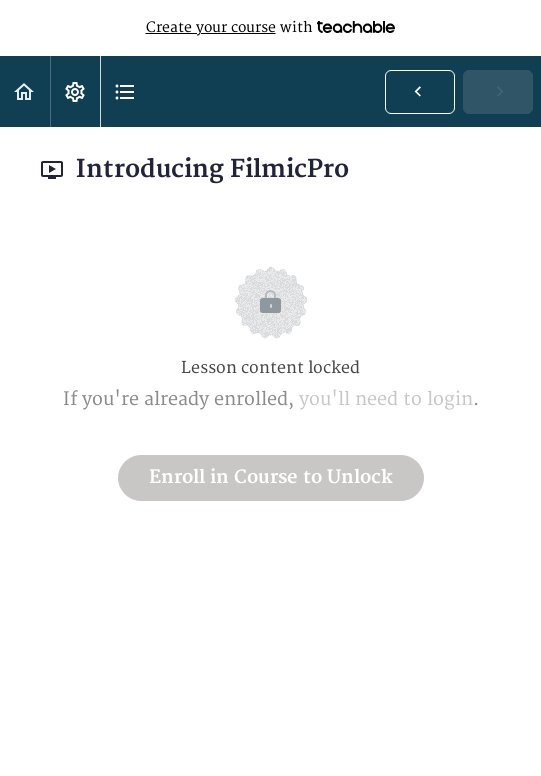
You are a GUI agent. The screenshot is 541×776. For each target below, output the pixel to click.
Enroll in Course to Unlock (271, 477)
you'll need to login (386, 399)
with (271, 28)
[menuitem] (75, 91)
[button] (25, 91)
